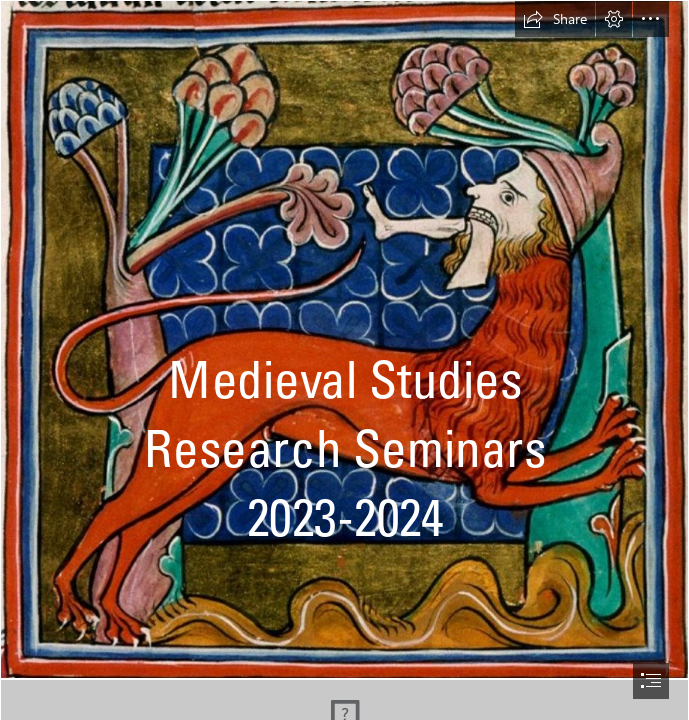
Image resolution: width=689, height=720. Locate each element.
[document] (344, 360)
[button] (555, 19)
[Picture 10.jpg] (344, 339)
